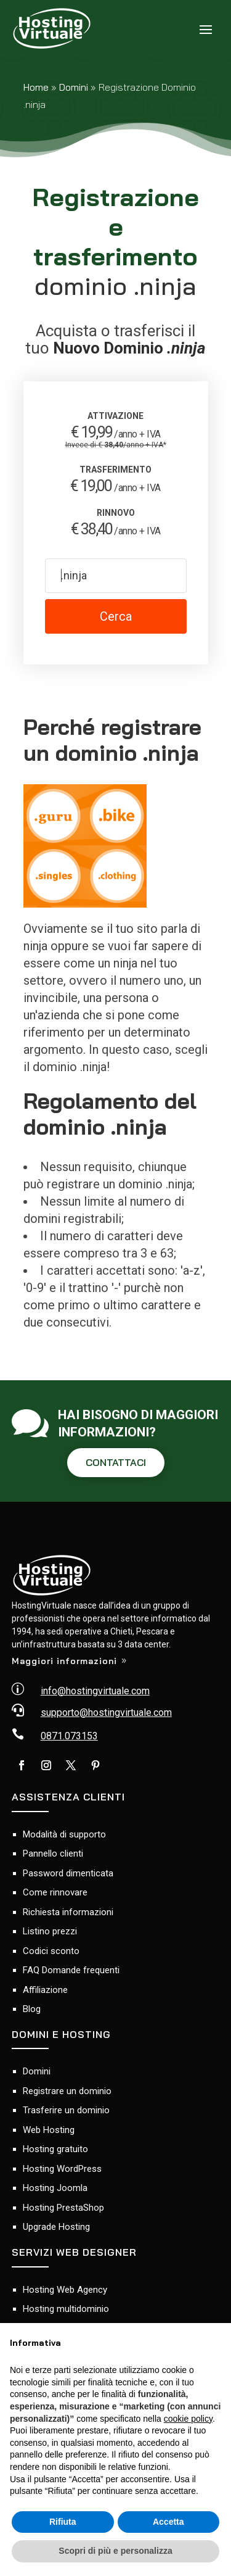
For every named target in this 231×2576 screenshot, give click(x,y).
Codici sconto (51, 1951)
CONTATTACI (116, 1462)
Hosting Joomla (55, 2187)
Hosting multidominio (66, 2308)
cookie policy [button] (188, 2419)
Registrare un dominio (67, 2091)
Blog (32, 2009)
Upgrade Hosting (56, 2226)
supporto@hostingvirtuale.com (106, 1712)
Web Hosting (49, 2129)
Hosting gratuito (55, 2149)
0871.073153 (69, 1736)
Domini (73, 87)
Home (36, 87)
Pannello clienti (53, 1853)
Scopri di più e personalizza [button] (115, 2551)
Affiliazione (45, 1989)
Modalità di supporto (64, 1834)
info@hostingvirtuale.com (95, 1691)
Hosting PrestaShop (63, 2207)
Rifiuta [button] (62, 2522)
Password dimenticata (68, 1873)
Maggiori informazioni (64, 1661)
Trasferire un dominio (66, 2110)
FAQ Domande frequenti (71, 1970)
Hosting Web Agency (65, 2289)
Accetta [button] (168, 2522)
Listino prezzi (50, 1931)
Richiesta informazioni (68, 1912)
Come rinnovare (55, 1892)
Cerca (116, 616)
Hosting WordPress (62, 2168)
